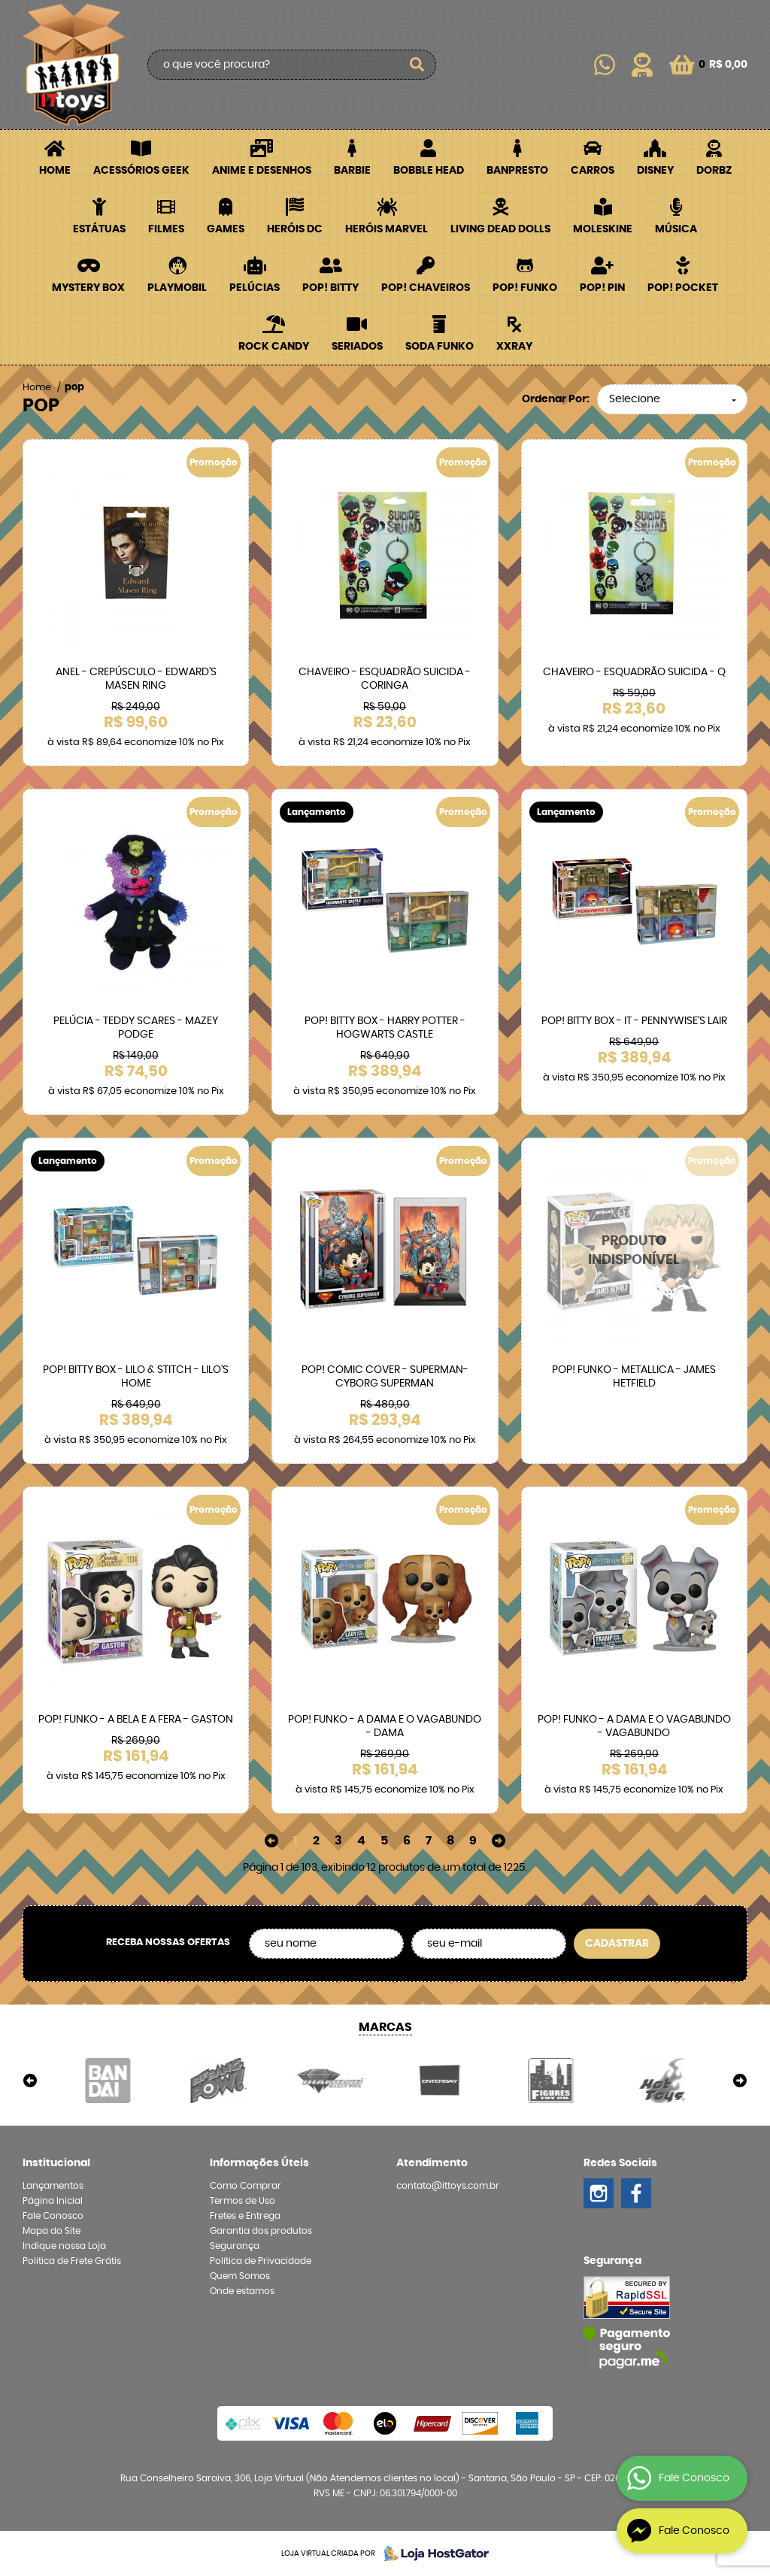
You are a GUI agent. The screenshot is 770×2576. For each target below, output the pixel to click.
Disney (655, 170)
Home (55, 170)
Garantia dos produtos (261, 2230)
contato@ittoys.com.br (447, 2185)
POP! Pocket (682, 288)
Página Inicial (53, 2200)
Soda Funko (439, 346)
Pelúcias (254, 288)
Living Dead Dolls (500, 229)
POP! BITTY (330, 288)
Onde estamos (242, 2291)
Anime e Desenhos (261, 170)
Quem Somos (240, 2276)
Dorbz (714, 170)
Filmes (166, 229)
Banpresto (517, 170)
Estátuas (99, 229)
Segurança (234, 2245)
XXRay (514, 346)
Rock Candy (273, 346)
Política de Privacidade (260, 2260)
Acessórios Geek (141, 170)
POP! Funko (525, 288)
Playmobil (177, 288)
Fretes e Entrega (245, 2215)
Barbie (352, 170)
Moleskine (602, 229)
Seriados (357, 346)
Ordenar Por (554, 399)
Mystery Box (88, 288)
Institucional (56, 2163)
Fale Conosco (53, 2215)
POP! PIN (602, 288)
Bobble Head (428, 170)
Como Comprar (245, 2185)
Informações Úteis (259, 2163)
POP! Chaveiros (425, 288)
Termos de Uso (242, 2200)
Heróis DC (295, 229)
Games (225, 229)
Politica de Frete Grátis (72, 2260)
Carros (592, 170)
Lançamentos (53, 2185)
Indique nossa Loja (64, 2245)
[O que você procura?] (417, 65)
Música (676, 229)
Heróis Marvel (386, 229)
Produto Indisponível (634, 1251)
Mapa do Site (51, 2230)
